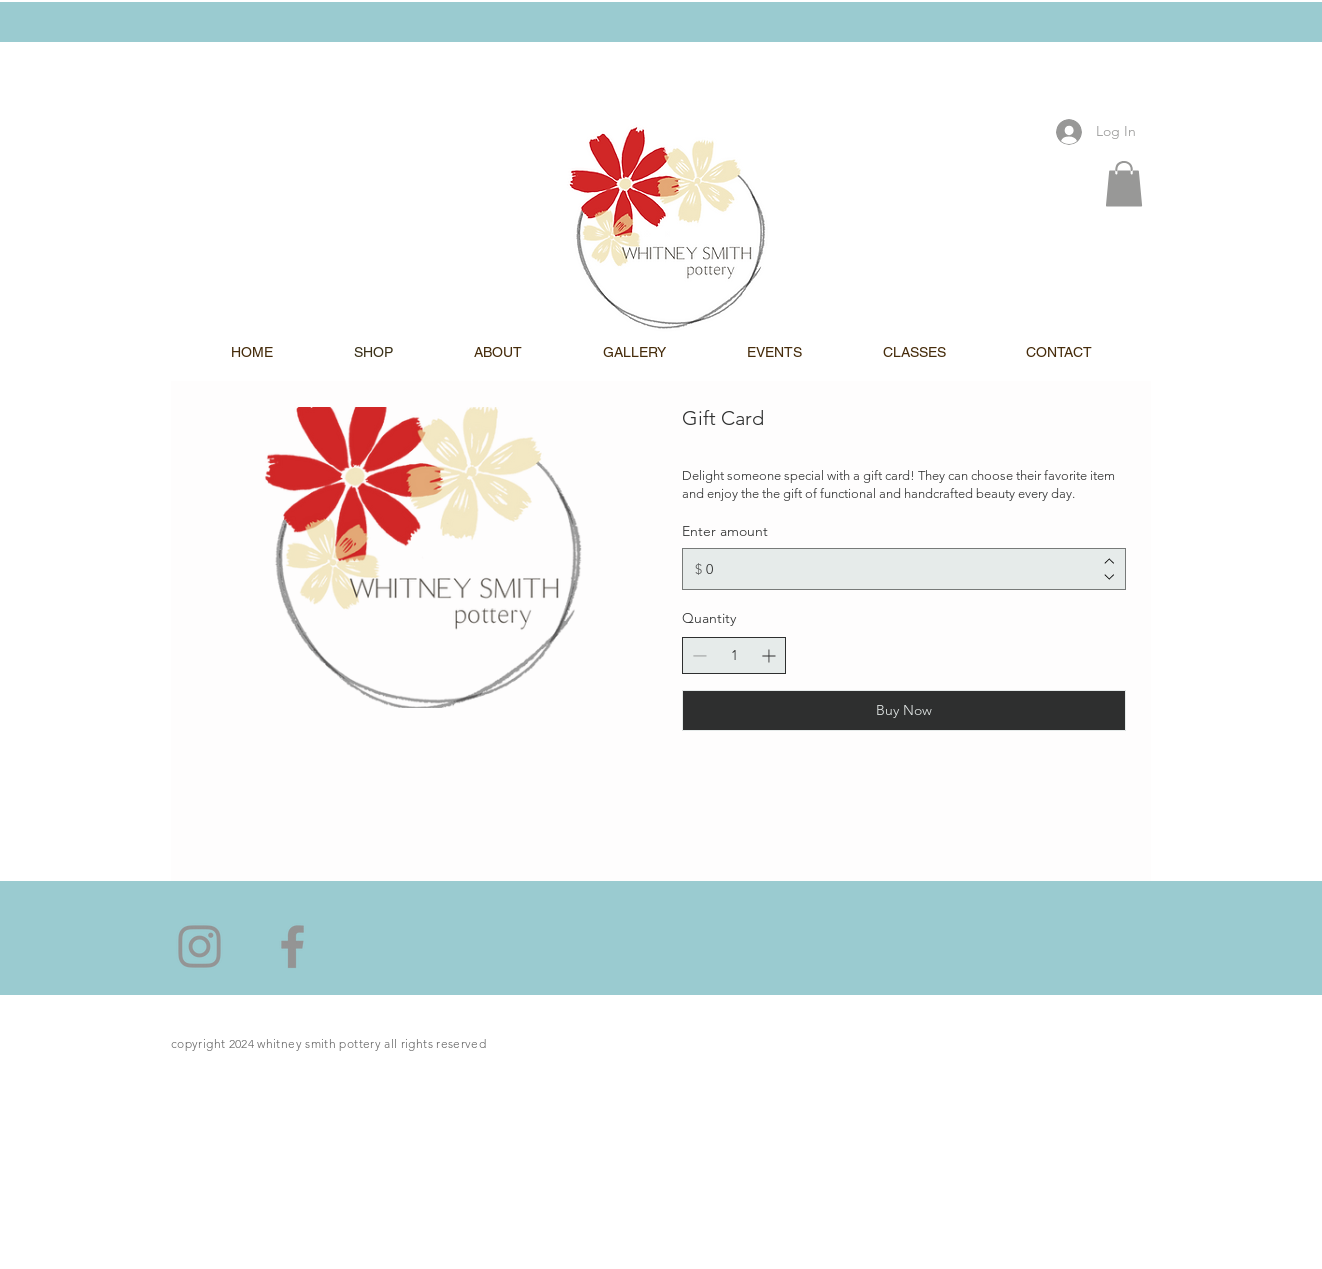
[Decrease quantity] (699, 655)
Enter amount (725, 531)
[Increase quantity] (768, 655)
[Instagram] (199, 946)
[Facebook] (292, 946)
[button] (1124, 183)
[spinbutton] (734, 655)
